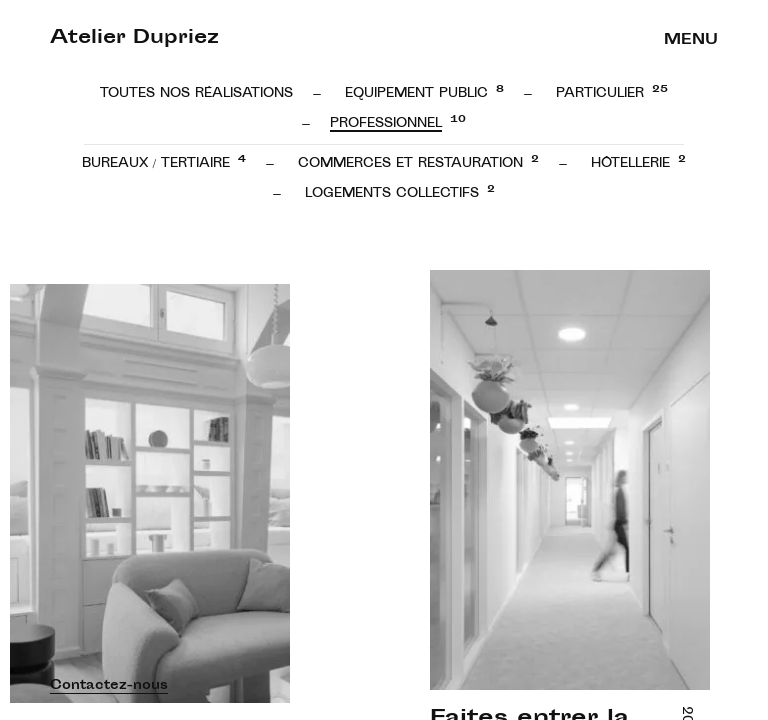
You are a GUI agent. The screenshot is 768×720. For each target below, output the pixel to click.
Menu (691, 40)
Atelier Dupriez (134, 39)
